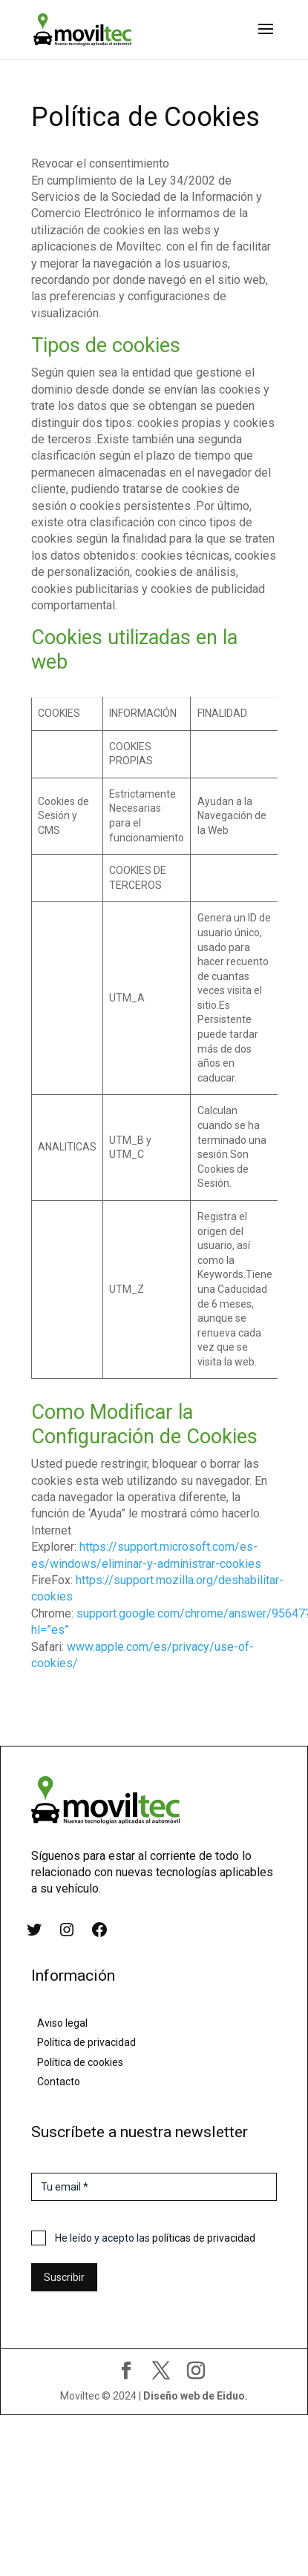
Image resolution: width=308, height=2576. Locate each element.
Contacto (58, 2081)
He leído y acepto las (155, 2238)
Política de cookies (80, 2062)
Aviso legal (62, 2023)
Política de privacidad (86, 2042)
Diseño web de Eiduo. (195, 2396)
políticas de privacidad (203, 2238)
